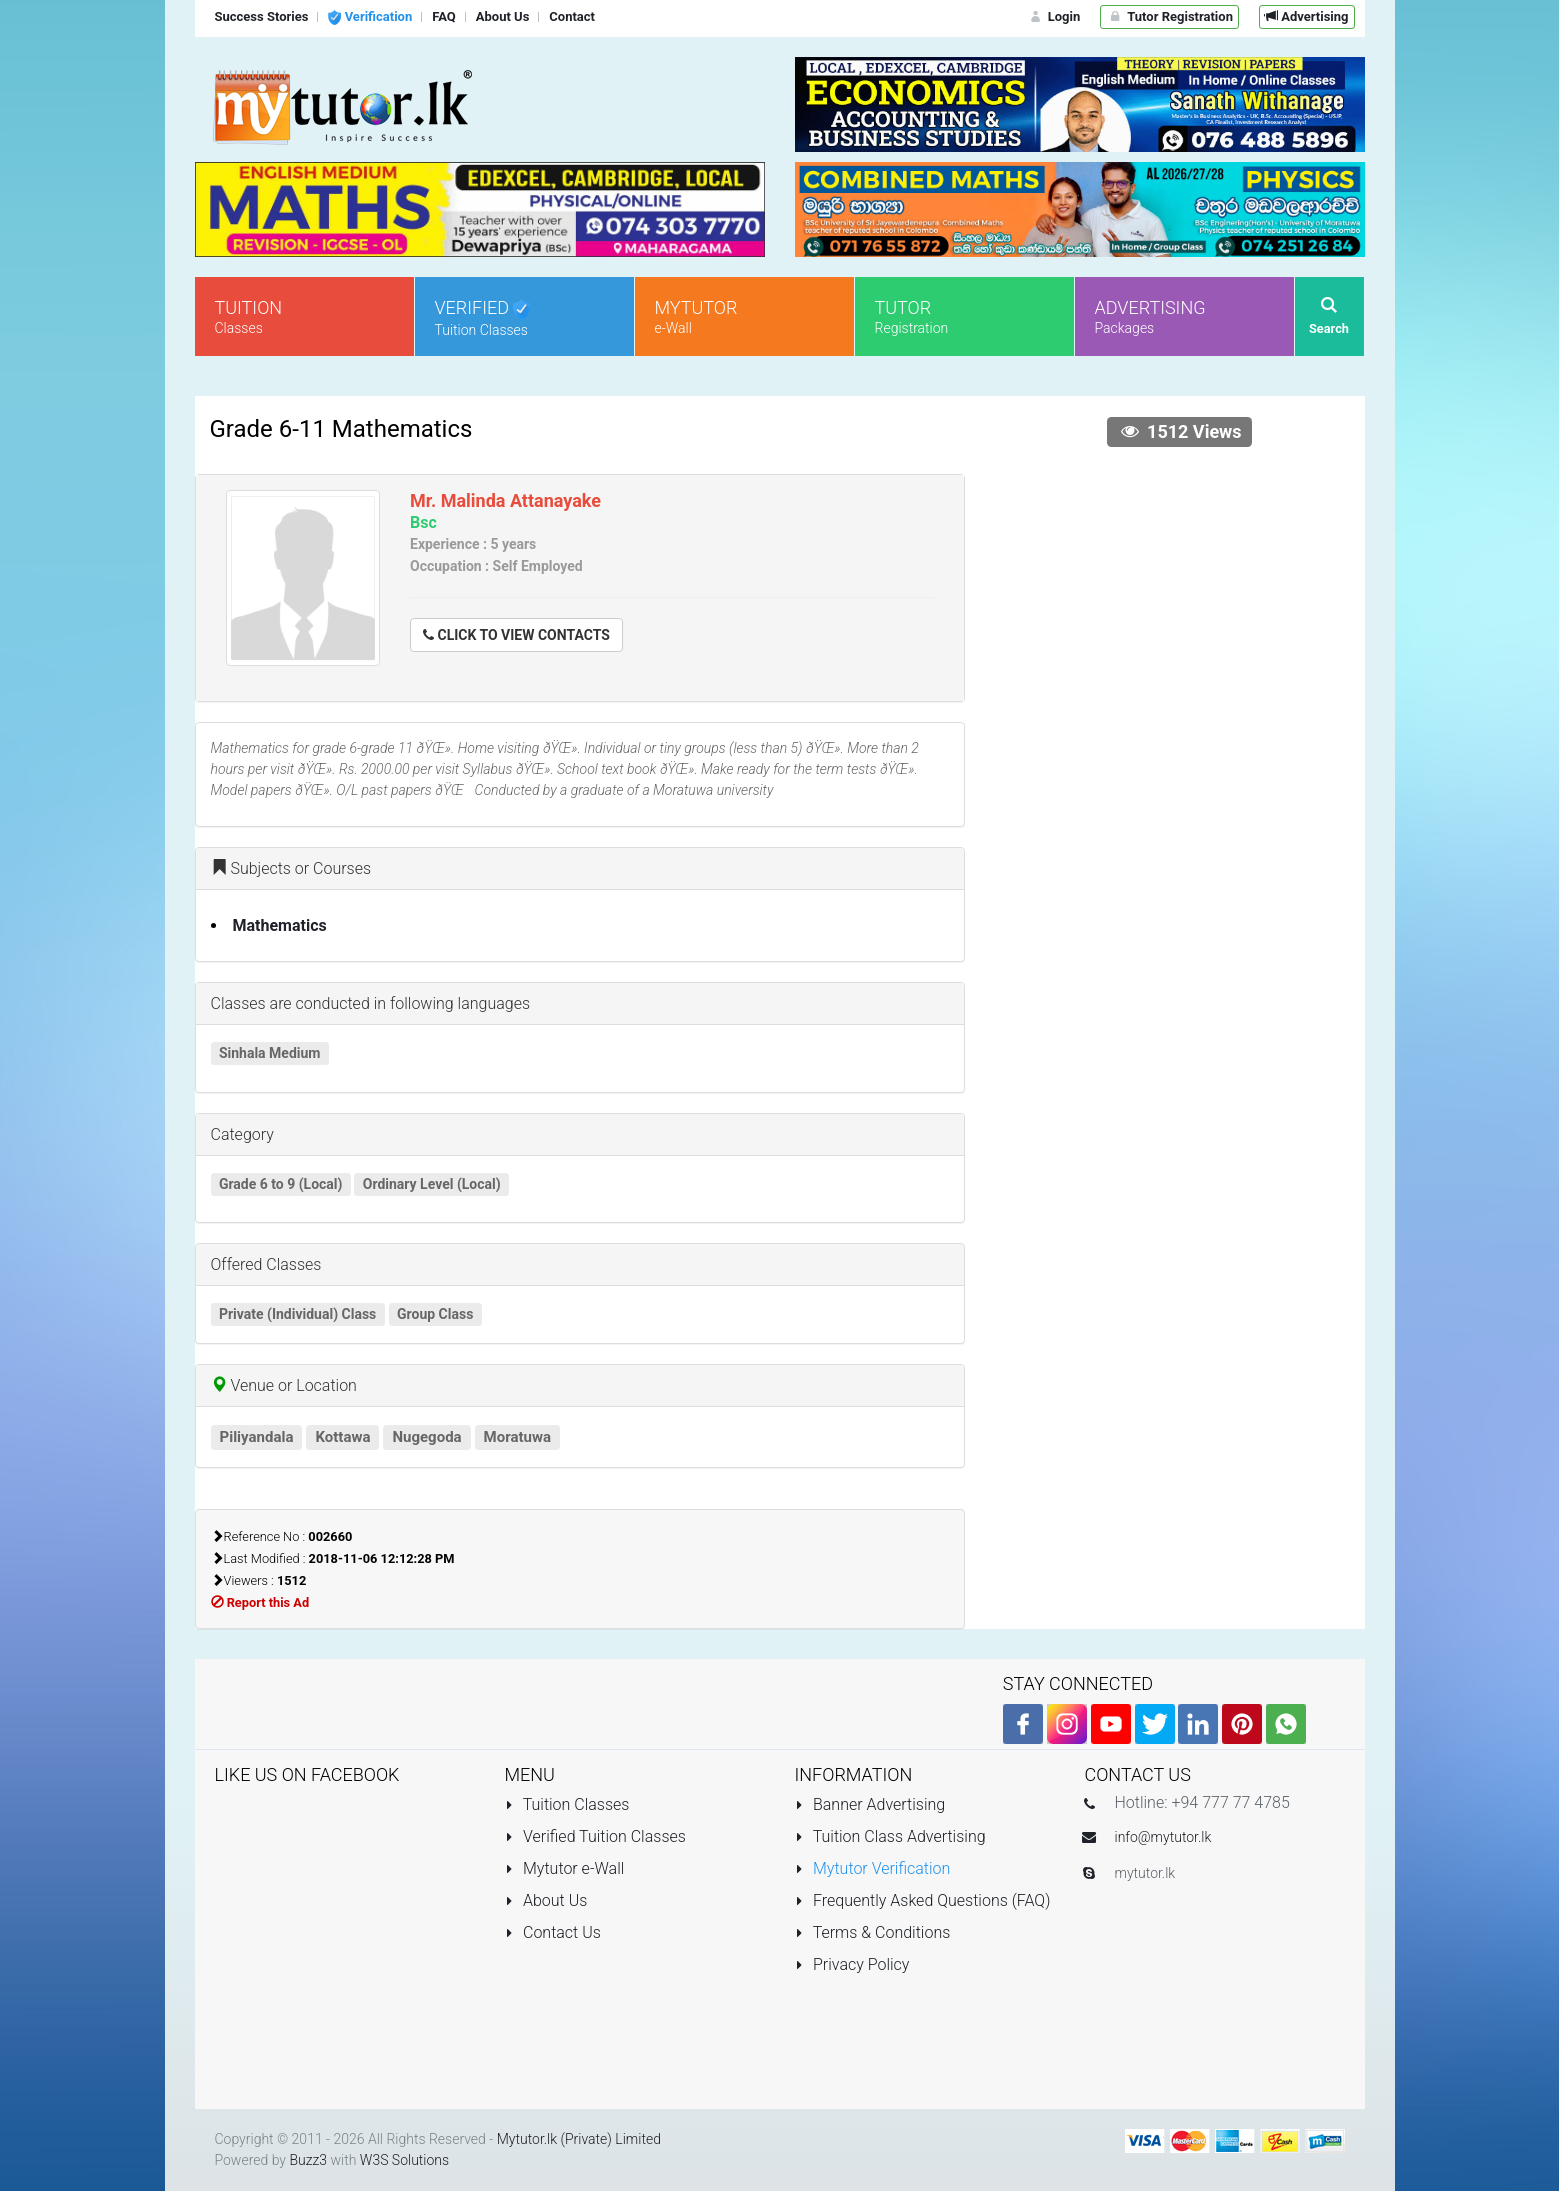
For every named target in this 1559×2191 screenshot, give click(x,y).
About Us (546, 1900)
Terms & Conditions (873, 1932)
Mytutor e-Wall (565, 1868)
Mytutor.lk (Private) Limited (579, 2139)
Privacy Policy (852, 1964)
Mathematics (280, 925)
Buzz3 (308, 2160)
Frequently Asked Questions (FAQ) (923, 1900)
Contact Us (553, 1932)
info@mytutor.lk (1163, 1837)
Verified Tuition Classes (595, 1836)
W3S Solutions (404, 2160)
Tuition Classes (567, 1804)
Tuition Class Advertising (890, 1836)
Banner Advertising (870, 1804)
